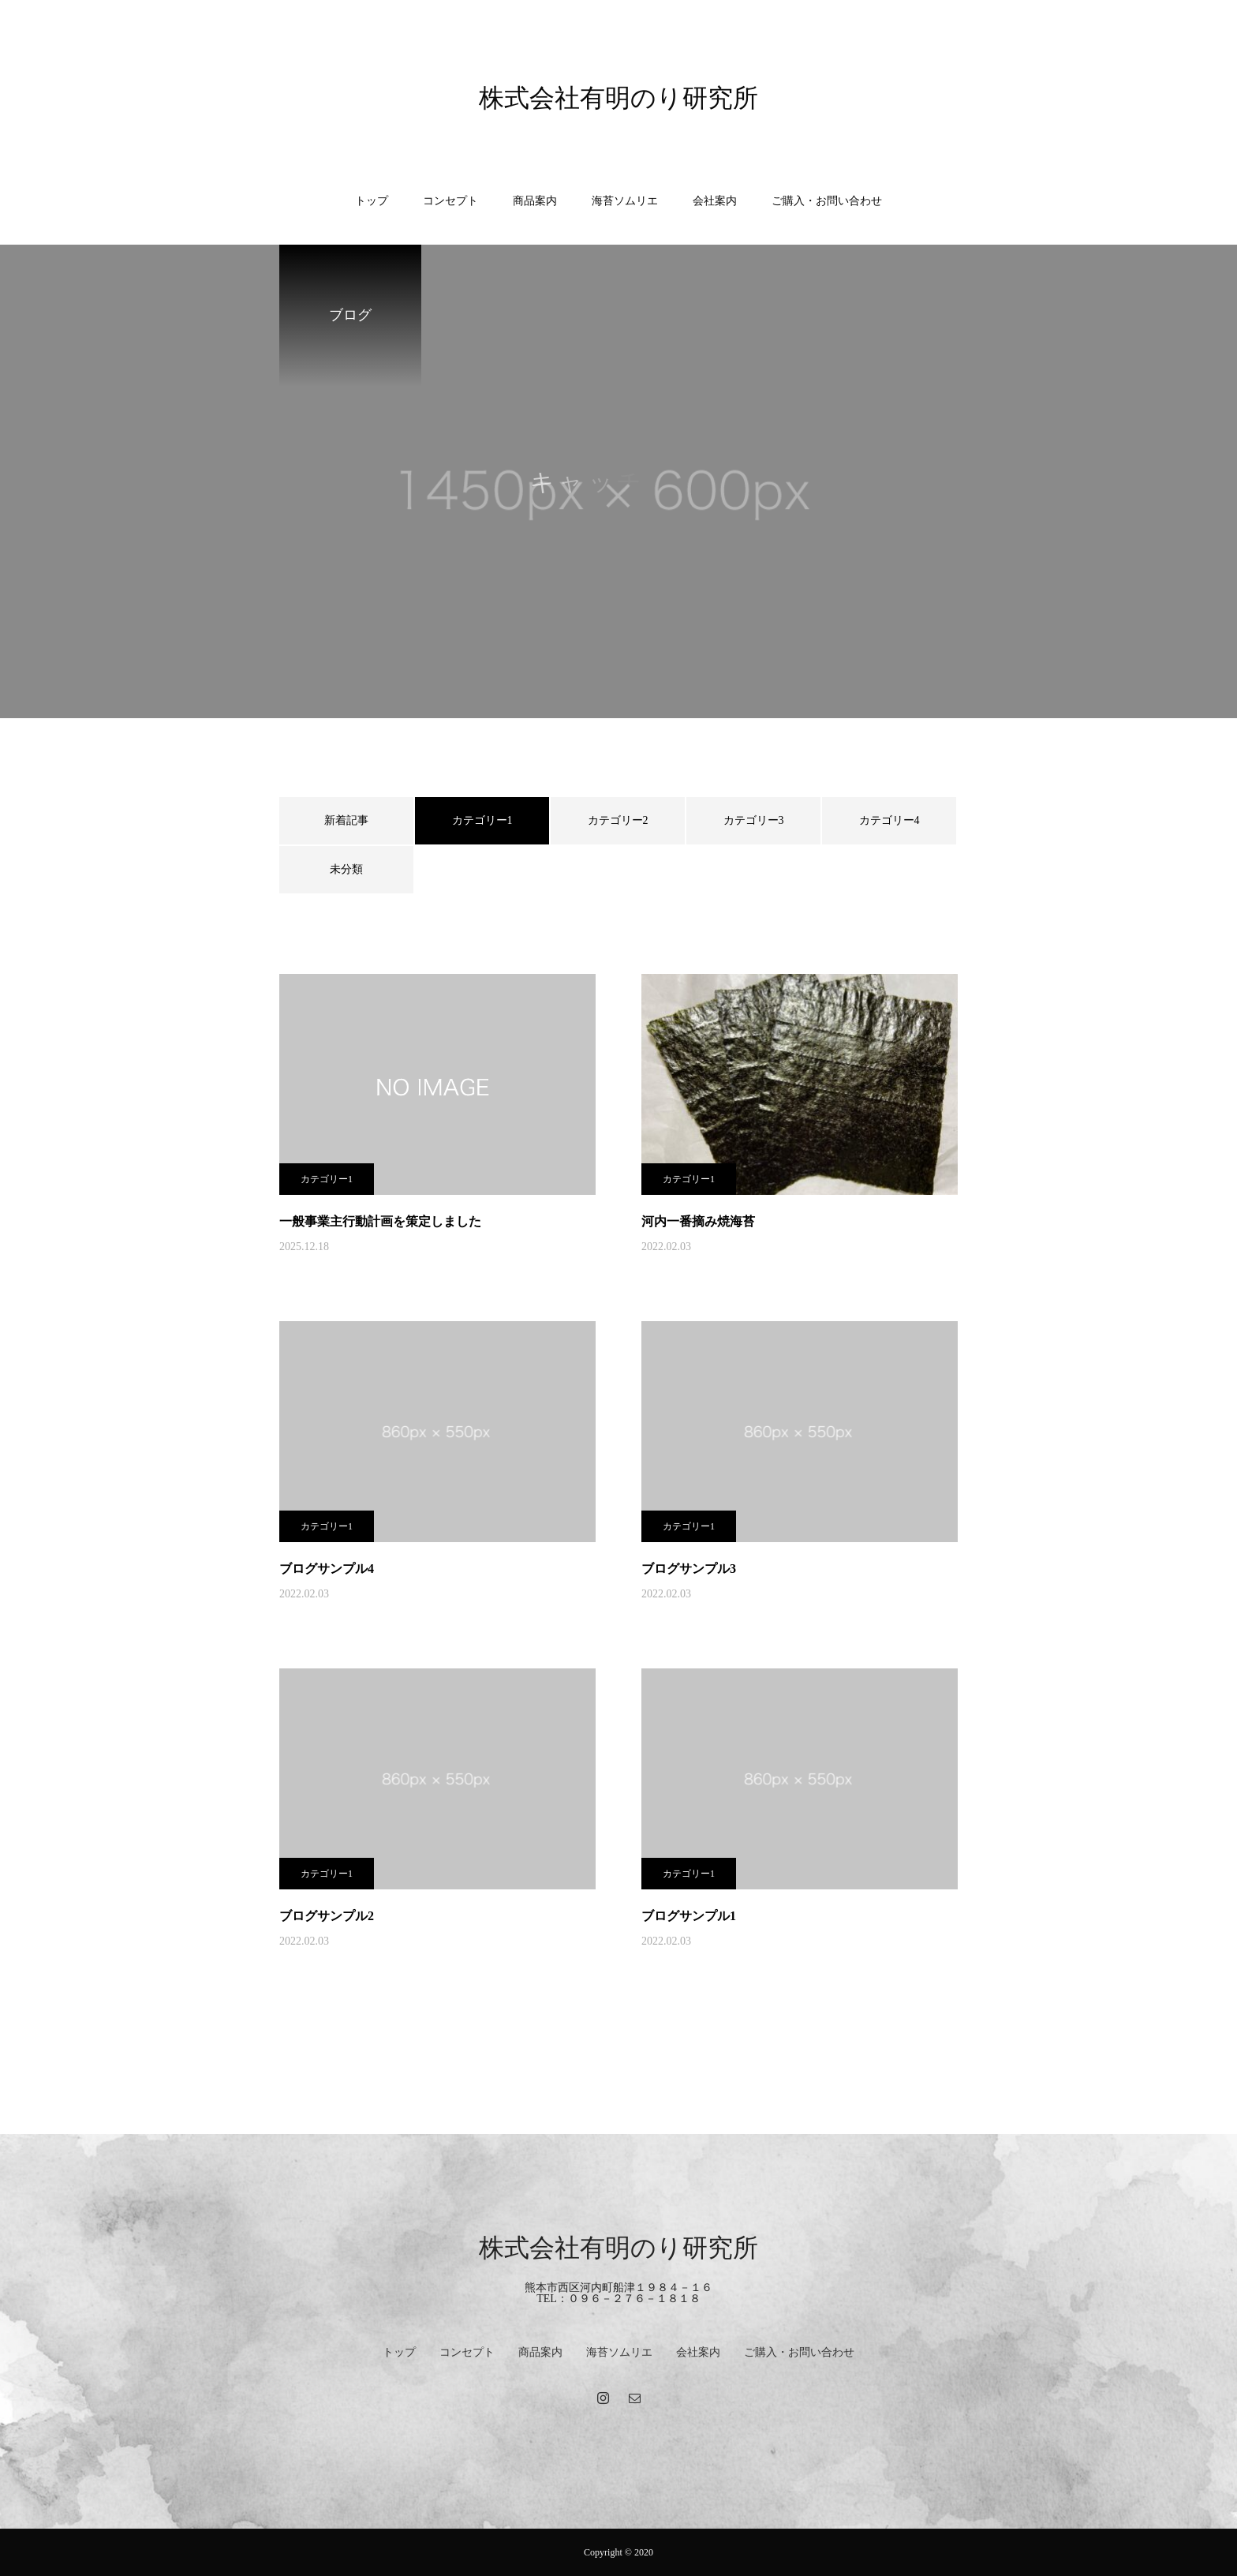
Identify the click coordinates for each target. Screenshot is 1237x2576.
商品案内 (535, 201)
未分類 (346, 869)
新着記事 (346, 820)
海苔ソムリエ (625, 201)
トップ (371, 201)
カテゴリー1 (327, 1179)
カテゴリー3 (753, 820)
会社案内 (715, 201)
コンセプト (450, 201)
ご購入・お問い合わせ (827, 201)
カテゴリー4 (889, 820)
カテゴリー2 (618, 820)
